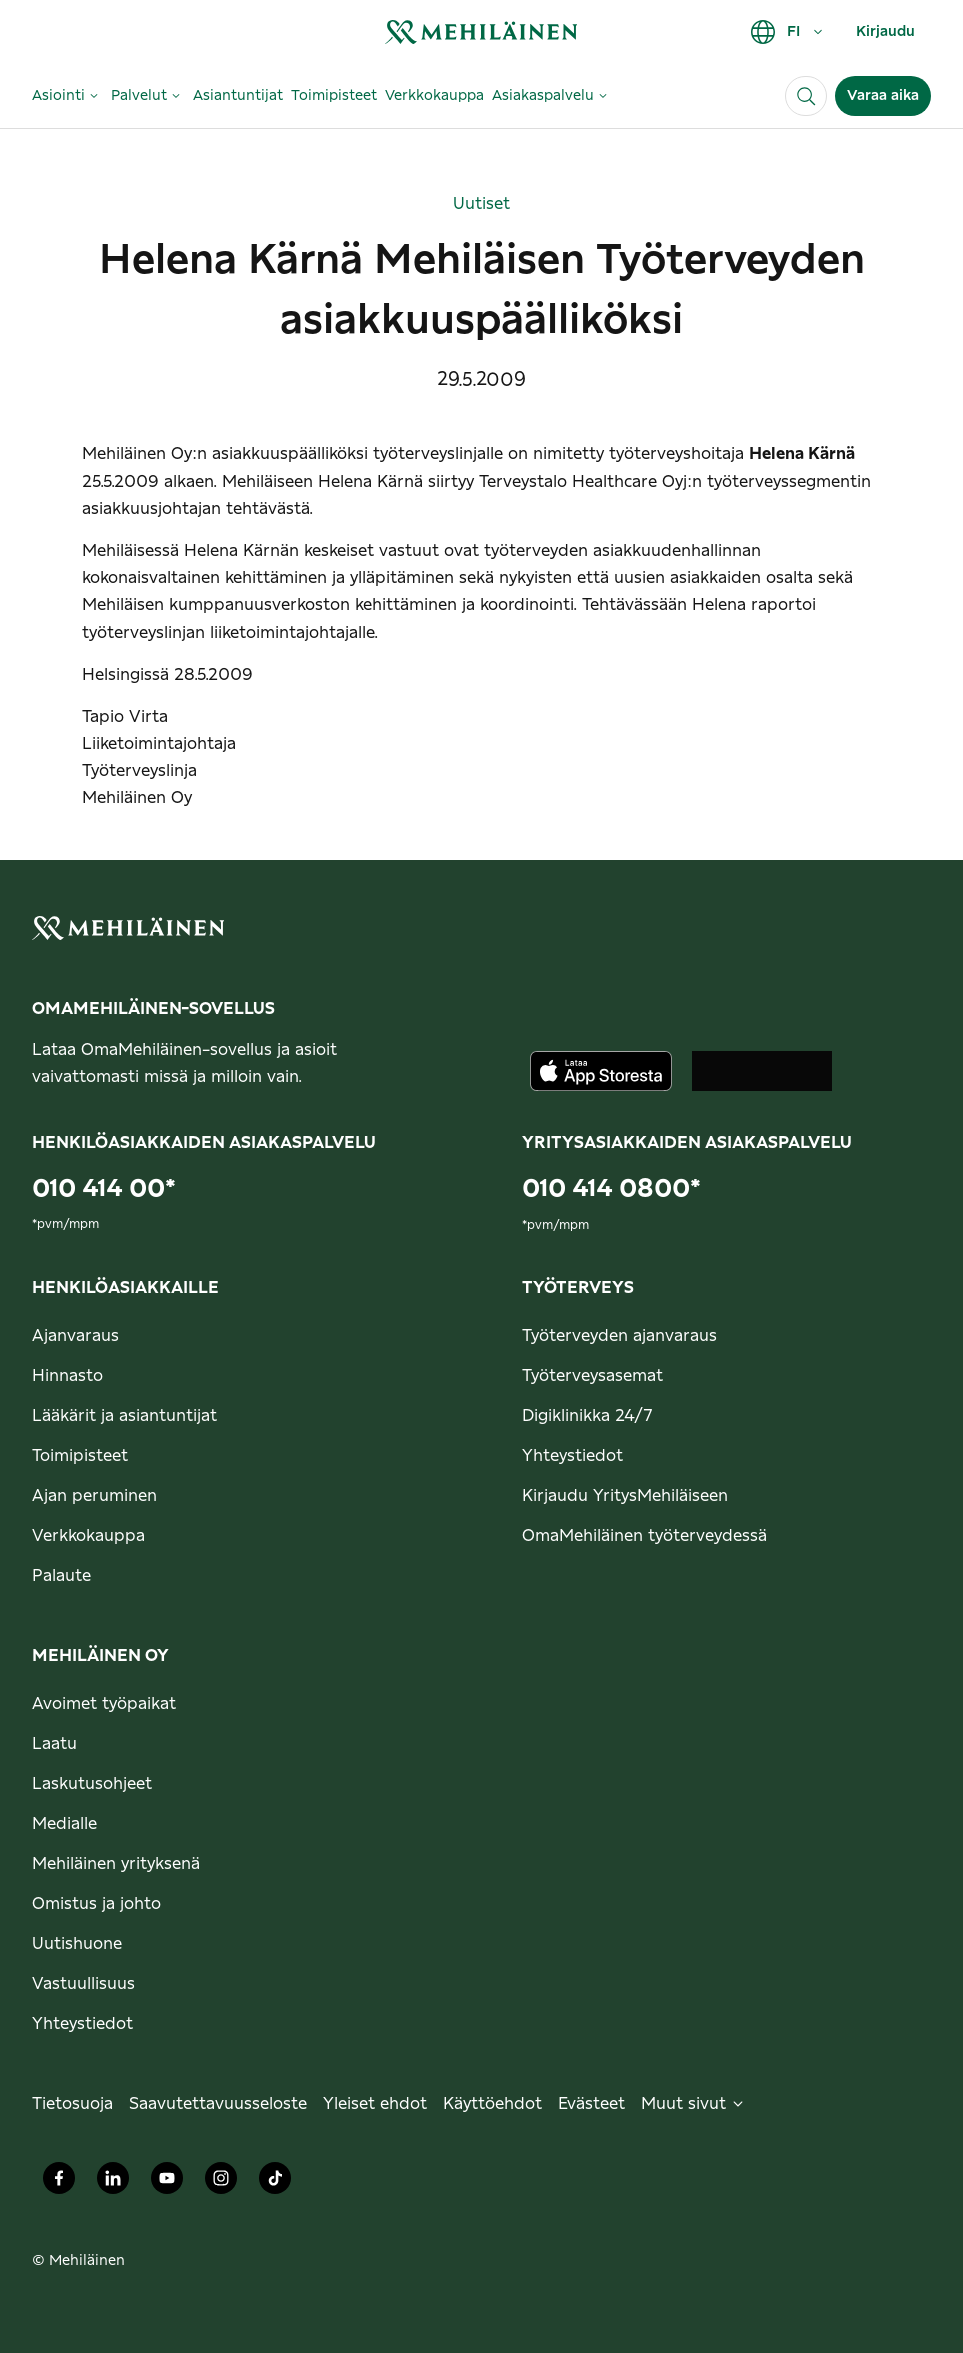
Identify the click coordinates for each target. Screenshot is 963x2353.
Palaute (61, 1576)
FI (787, 32)
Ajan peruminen (94, 1496)
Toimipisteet (80, 1456)
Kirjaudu (885, 32)
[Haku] (806, 96)
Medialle (64, 1824)
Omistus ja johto (96, 1904)
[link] (481, 31)
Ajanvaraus (75, 1336)
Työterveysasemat (592, 1376)
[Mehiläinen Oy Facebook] (59, 2183)
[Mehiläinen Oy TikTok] (275, 2183)
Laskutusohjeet (92, 1784)
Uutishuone (77, 1944)
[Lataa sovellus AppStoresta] (601, 1071)
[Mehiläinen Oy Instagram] (221, 2183)
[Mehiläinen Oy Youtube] (167, 2183)
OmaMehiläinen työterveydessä (644, 1536)
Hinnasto (67, 1376)
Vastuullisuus (83, 1984)
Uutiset (481, 204)
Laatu (54, 1744)
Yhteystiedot (572, 1456)
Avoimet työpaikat (104, 1704)
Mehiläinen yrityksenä (116, 1864)
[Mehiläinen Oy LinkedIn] (113, 2183)
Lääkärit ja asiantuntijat (124, 1416)
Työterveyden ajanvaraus (619, 1336)
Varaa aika (883, 96)
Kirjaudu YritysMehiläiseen (625, 1496)
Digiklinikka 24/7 (587, 1416)
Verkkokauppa (88, 1536)
